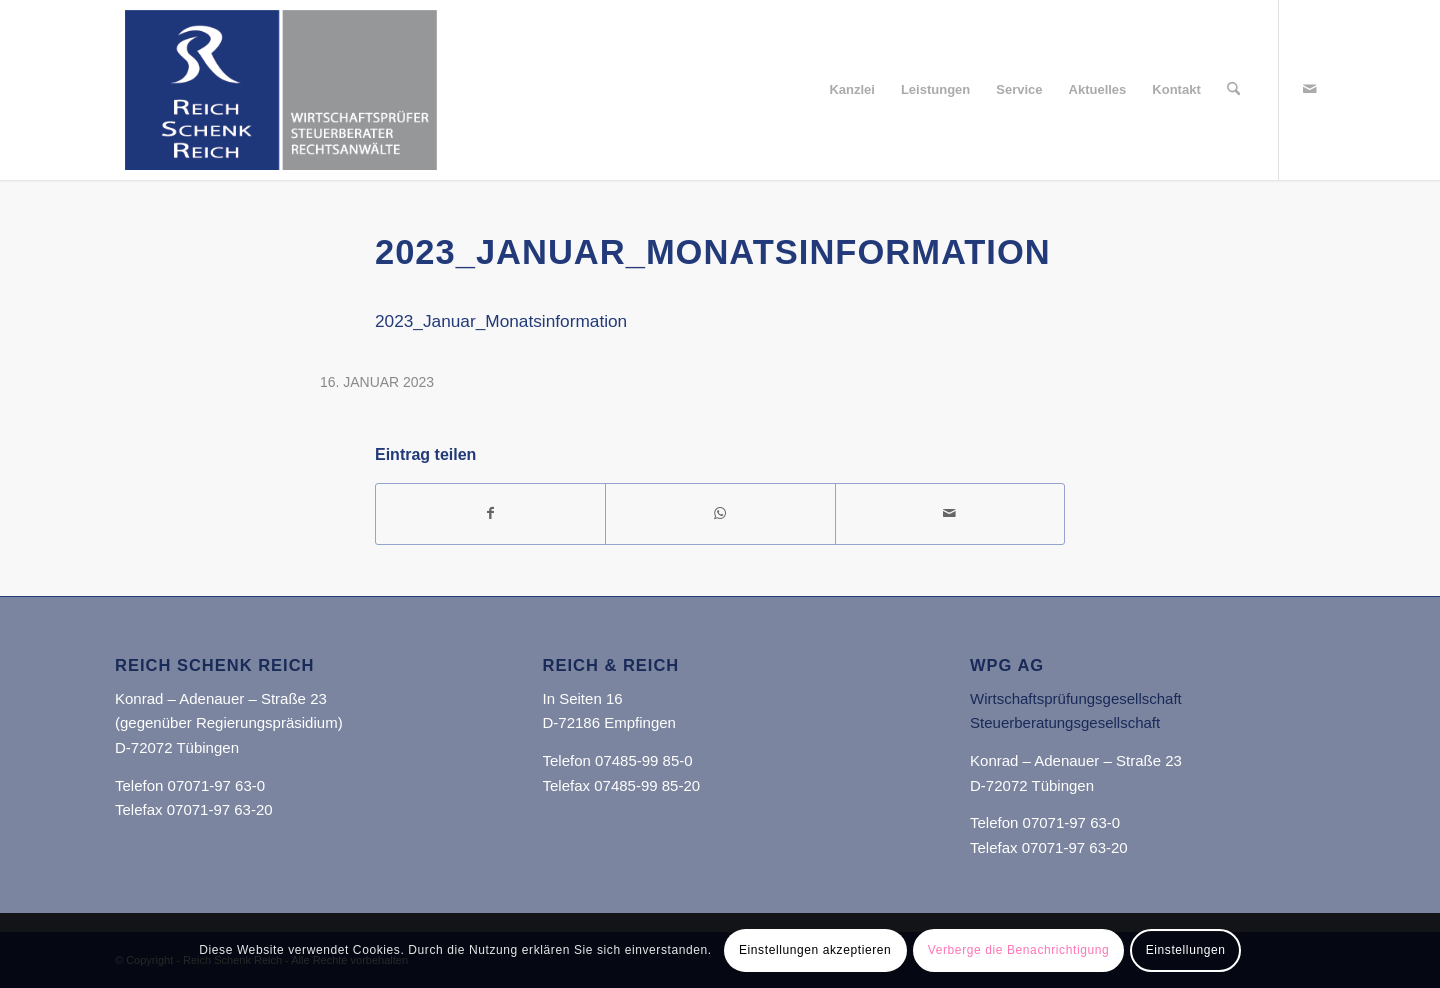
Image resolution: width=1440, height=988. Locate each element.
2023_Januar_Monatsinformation (501, 321)
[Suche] (1233, 90)
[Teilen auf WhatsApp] (720, 513)
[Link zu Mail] (1310, 89)
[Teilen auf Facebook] (490, 513)
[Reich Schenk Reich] (281, 90)
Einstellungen (1186, 950)
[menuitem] (852, 90)
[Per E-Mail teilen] (950, 513)
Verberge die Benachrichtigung (1019, 950)
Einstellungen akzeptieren (815, 950)
